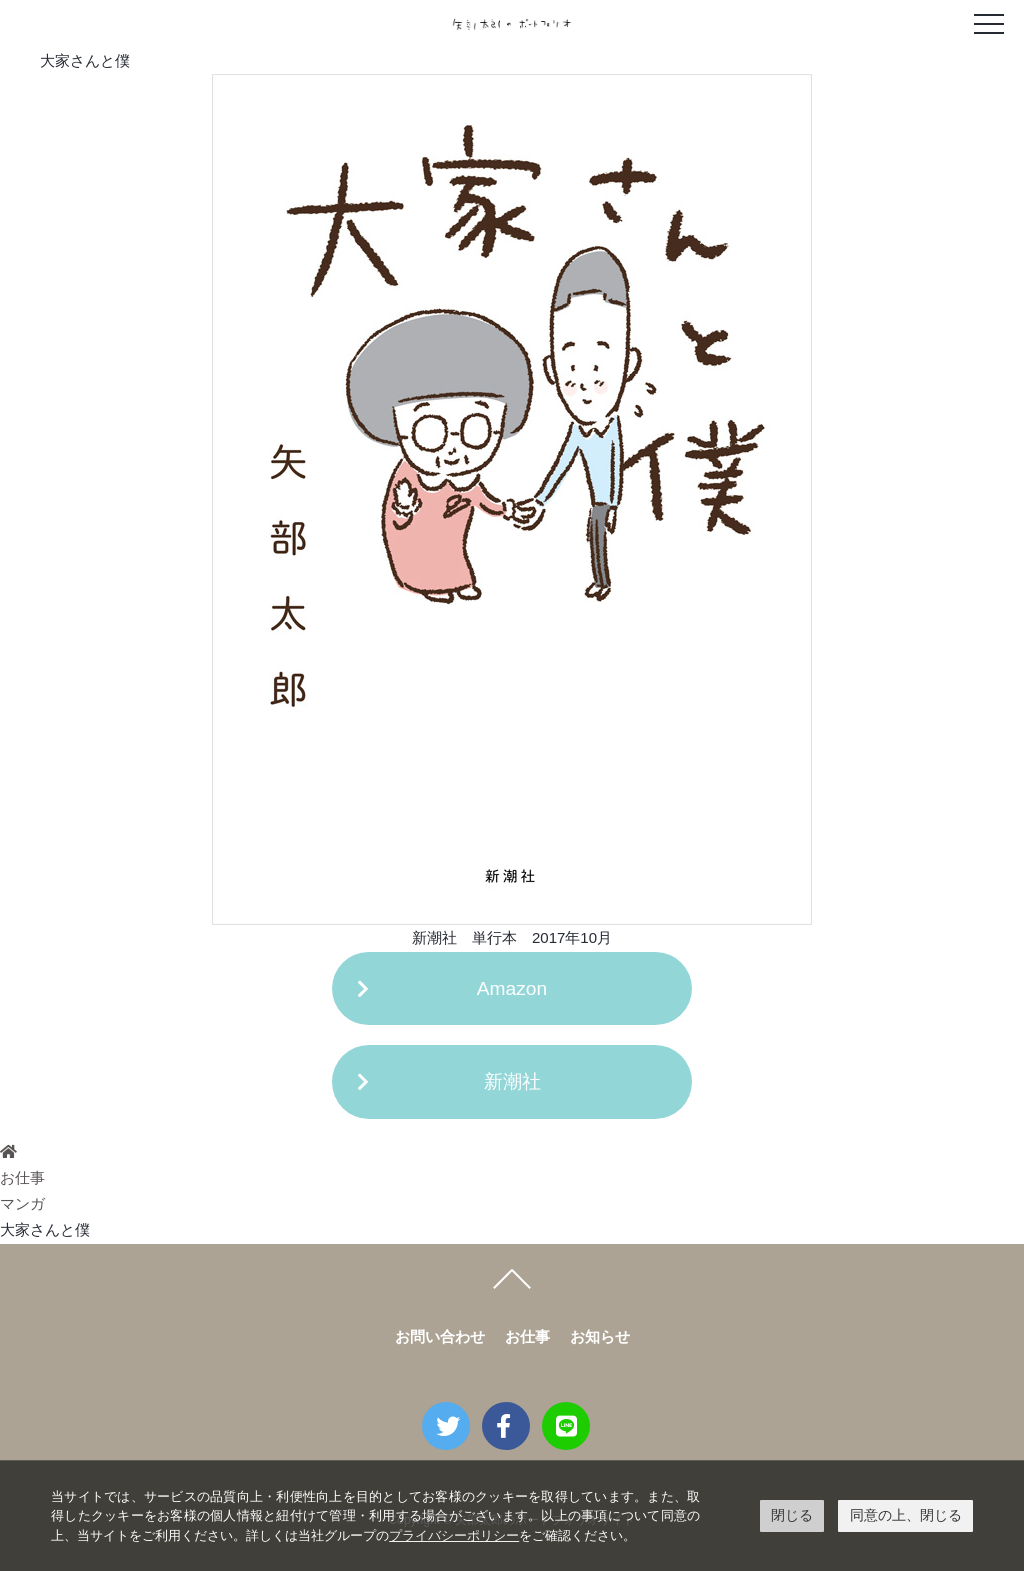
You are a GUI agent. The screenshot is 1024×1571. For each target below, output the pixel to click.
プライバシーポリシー (454, 1535)
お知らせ (600, 1336)
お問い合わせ (440, 1336)
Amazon (512, 988)
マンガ (22, 1203)
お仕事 (22, 1177)
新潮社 (512, 1081)
